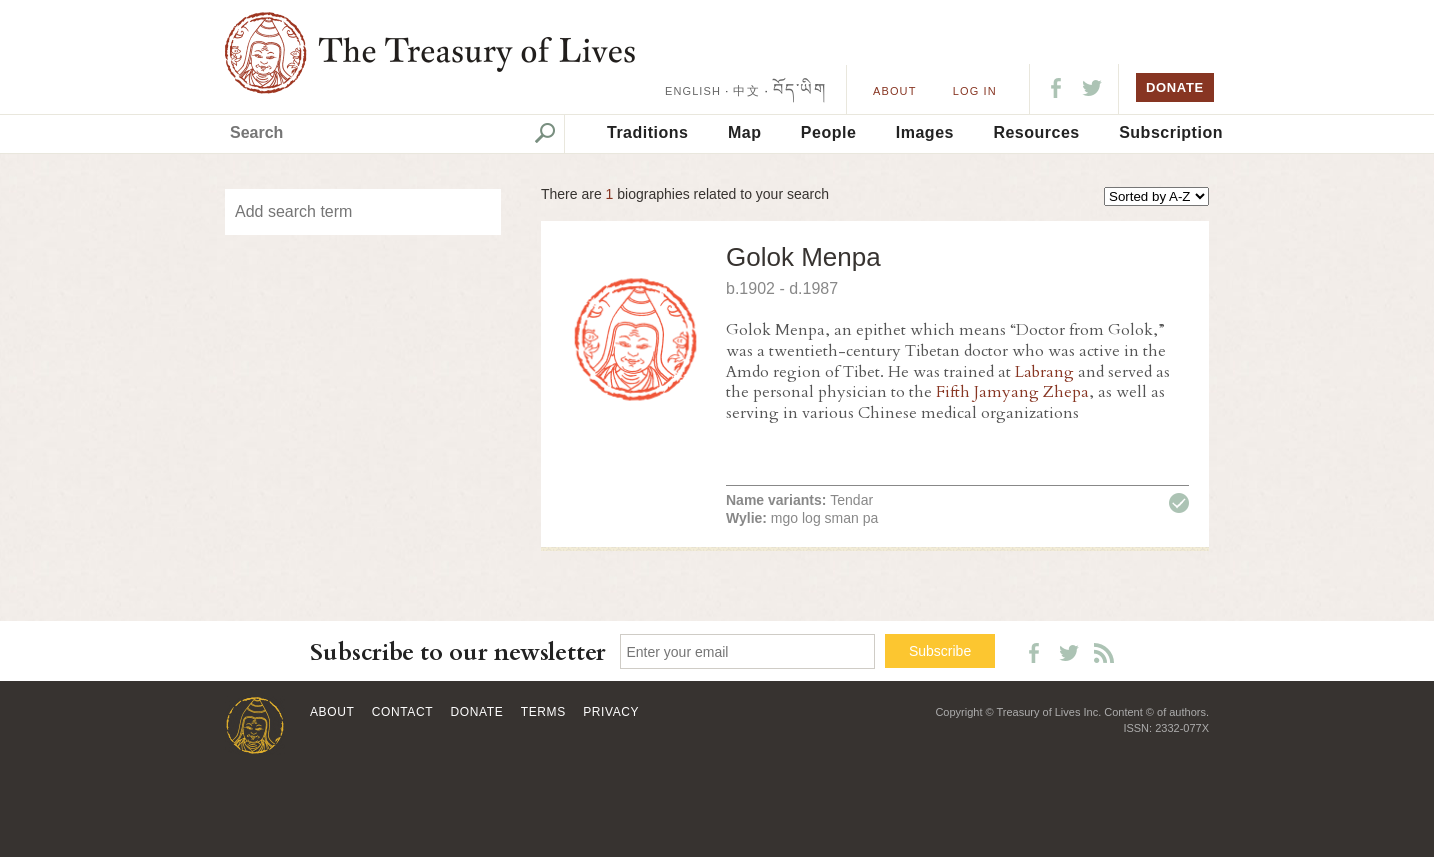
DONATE (1175, 87)
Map (745, 132)
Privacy (611, 712)
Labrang (1044, 372)
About (894, 91)
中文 (746, 91)
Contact (402, 712)
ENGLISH (693, 91)
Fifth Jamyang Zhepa (1012, 392)
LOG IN (975, 91)
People (828, 132)
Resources (1036, 132)
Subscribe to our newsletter (458, 652)
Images (925, 132)
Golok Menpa (803, 257)
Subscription (1171, 132)
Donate (477, 712)
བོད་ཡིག (799, 89)
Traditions (647, 132)
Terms (543, 712)
